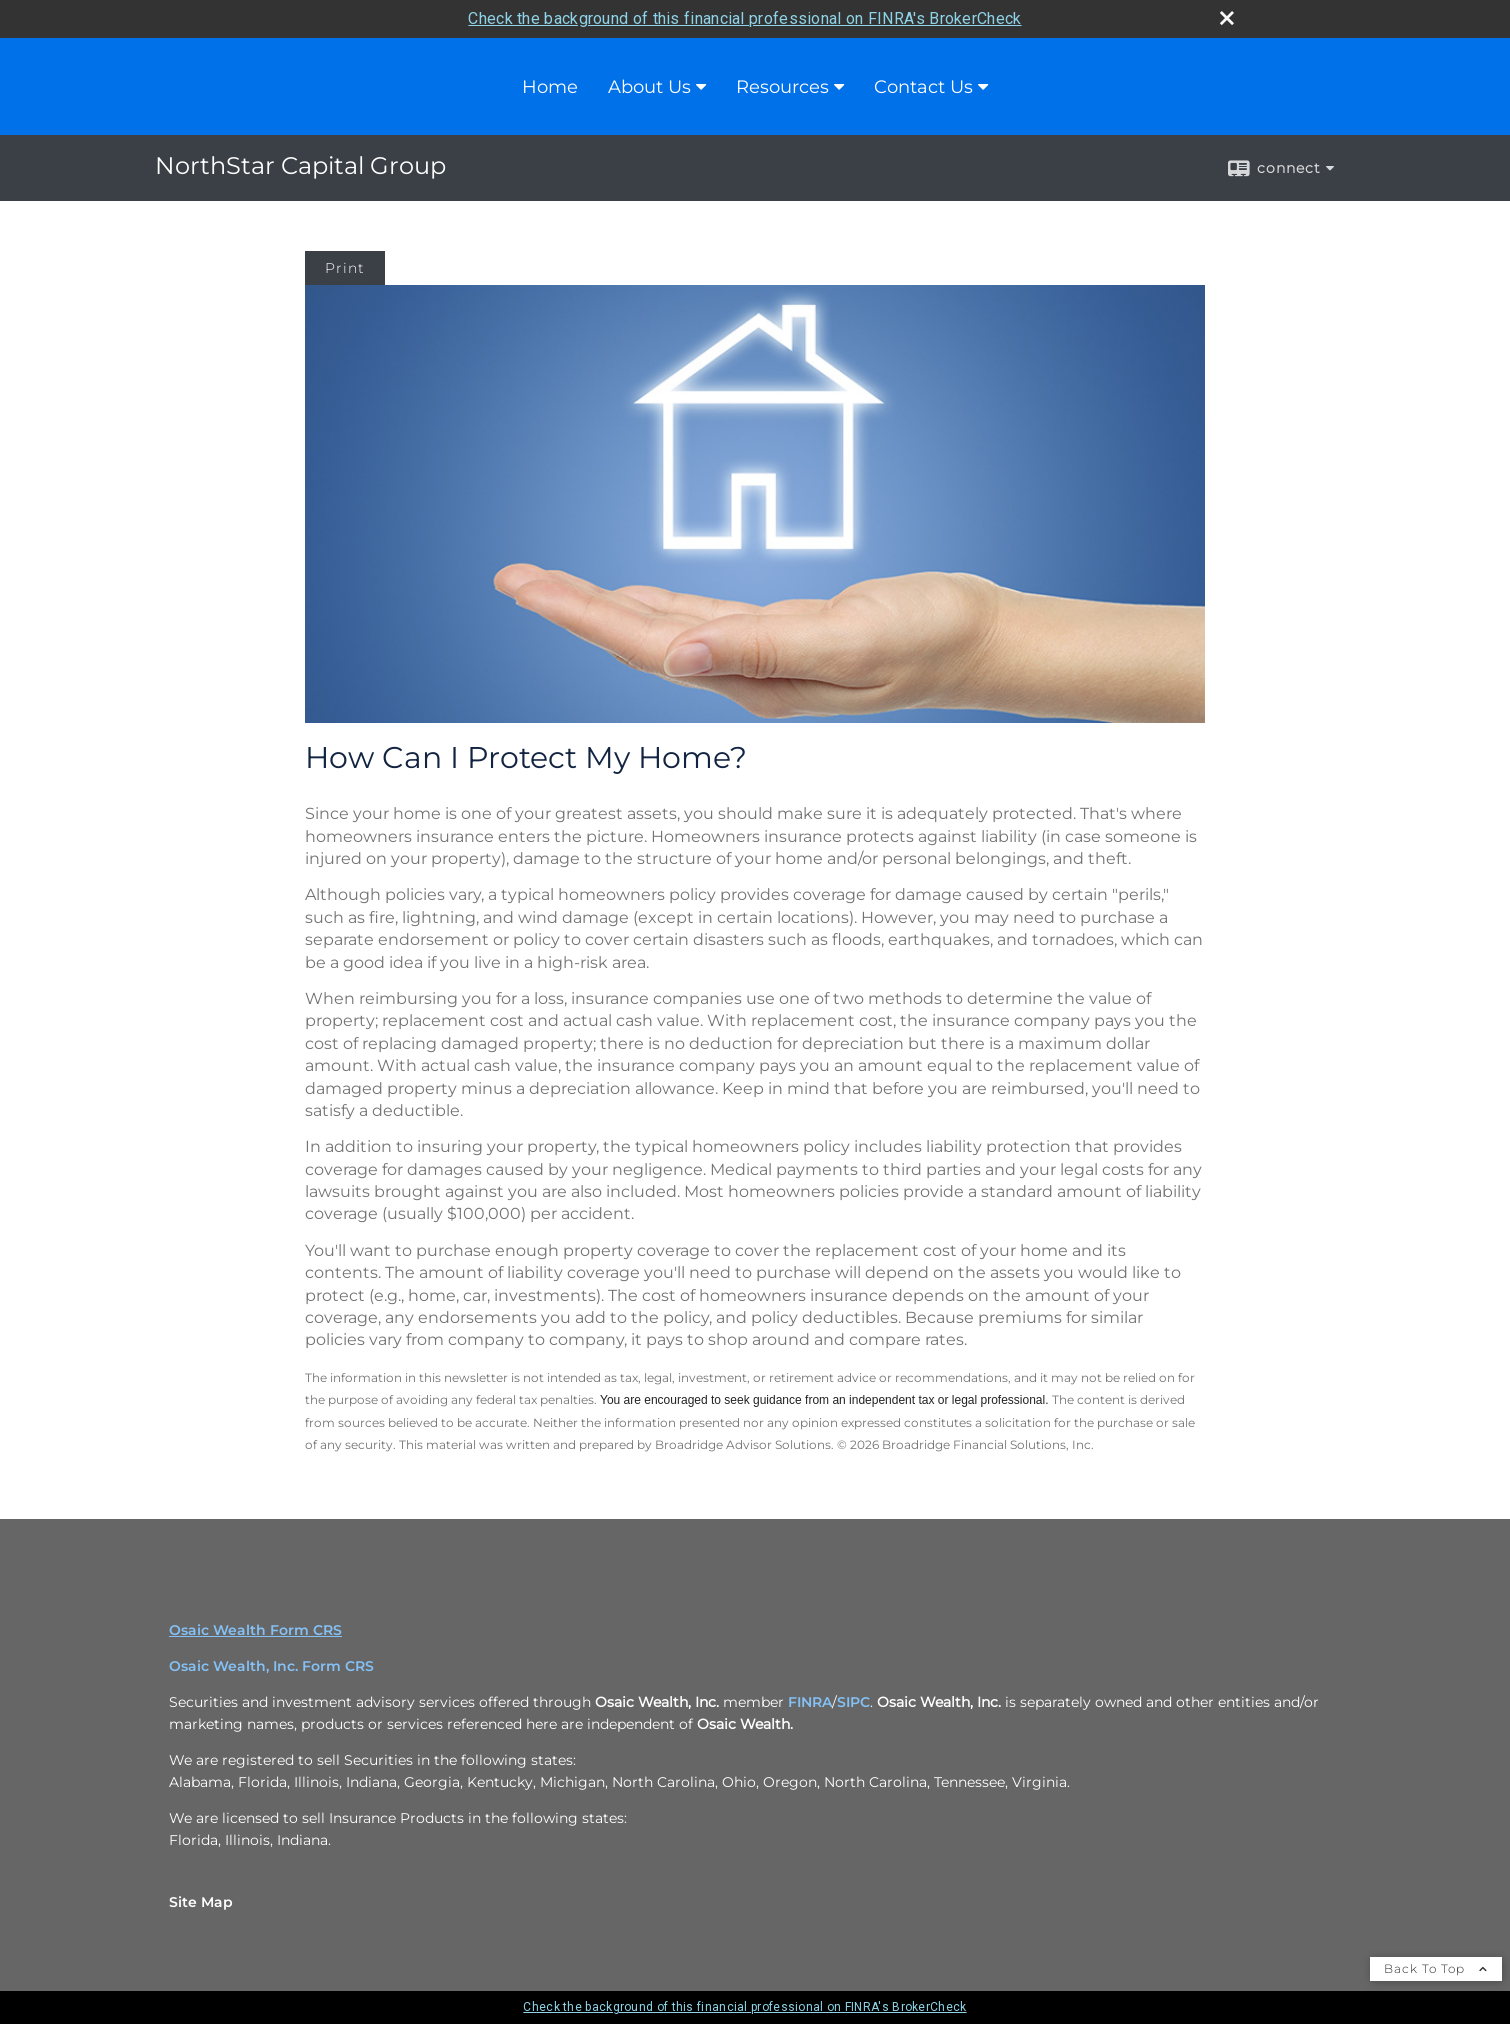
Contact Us (923, 87)
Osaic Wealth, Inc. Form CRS (271, 1666)
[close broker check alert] (1227, 18)
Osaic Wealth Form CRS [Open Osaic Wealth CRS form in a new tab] (255, 1630)
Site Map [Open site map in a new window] (201, 1902)
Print (345, 268)
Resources (782, 87)
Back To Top (1436, 1968)
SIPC (853, 1702)
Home (550, 87)
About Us (649, 87)
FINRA (810, 1702)
